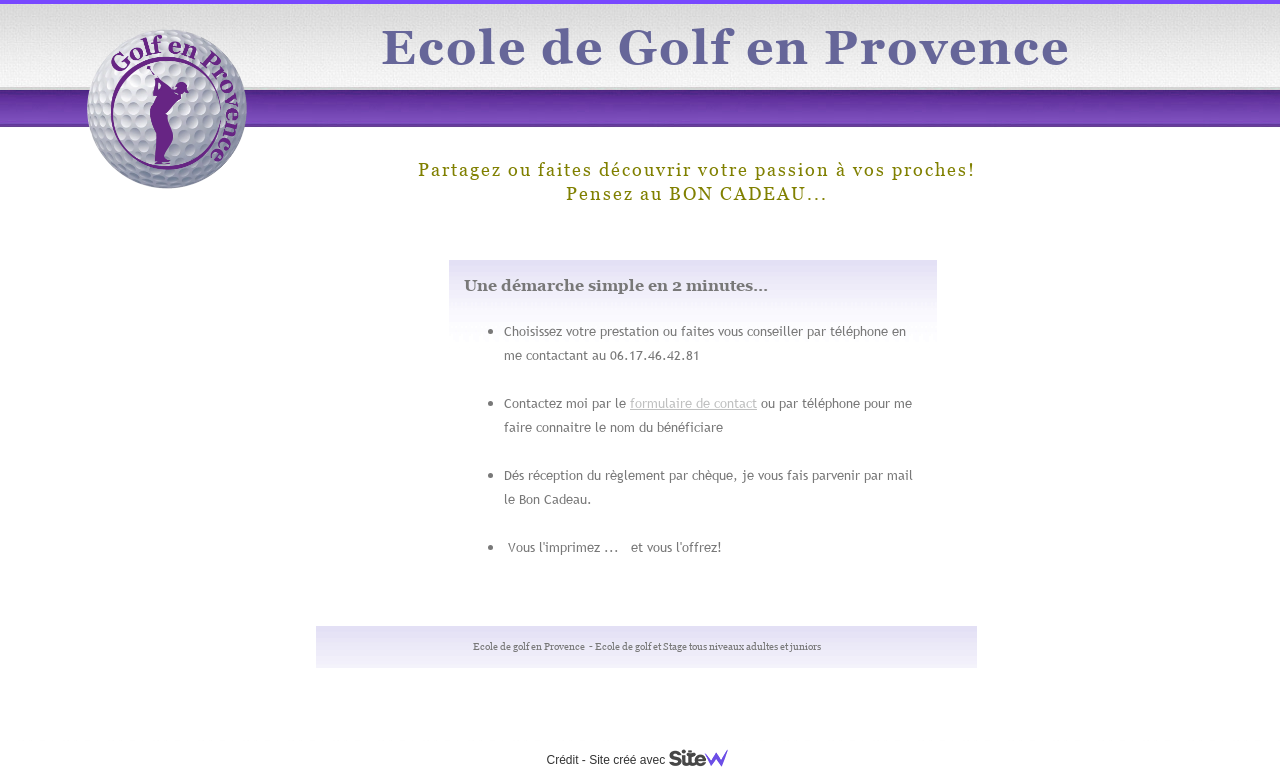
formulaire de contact (693, 403)
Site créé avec (666, 760)
